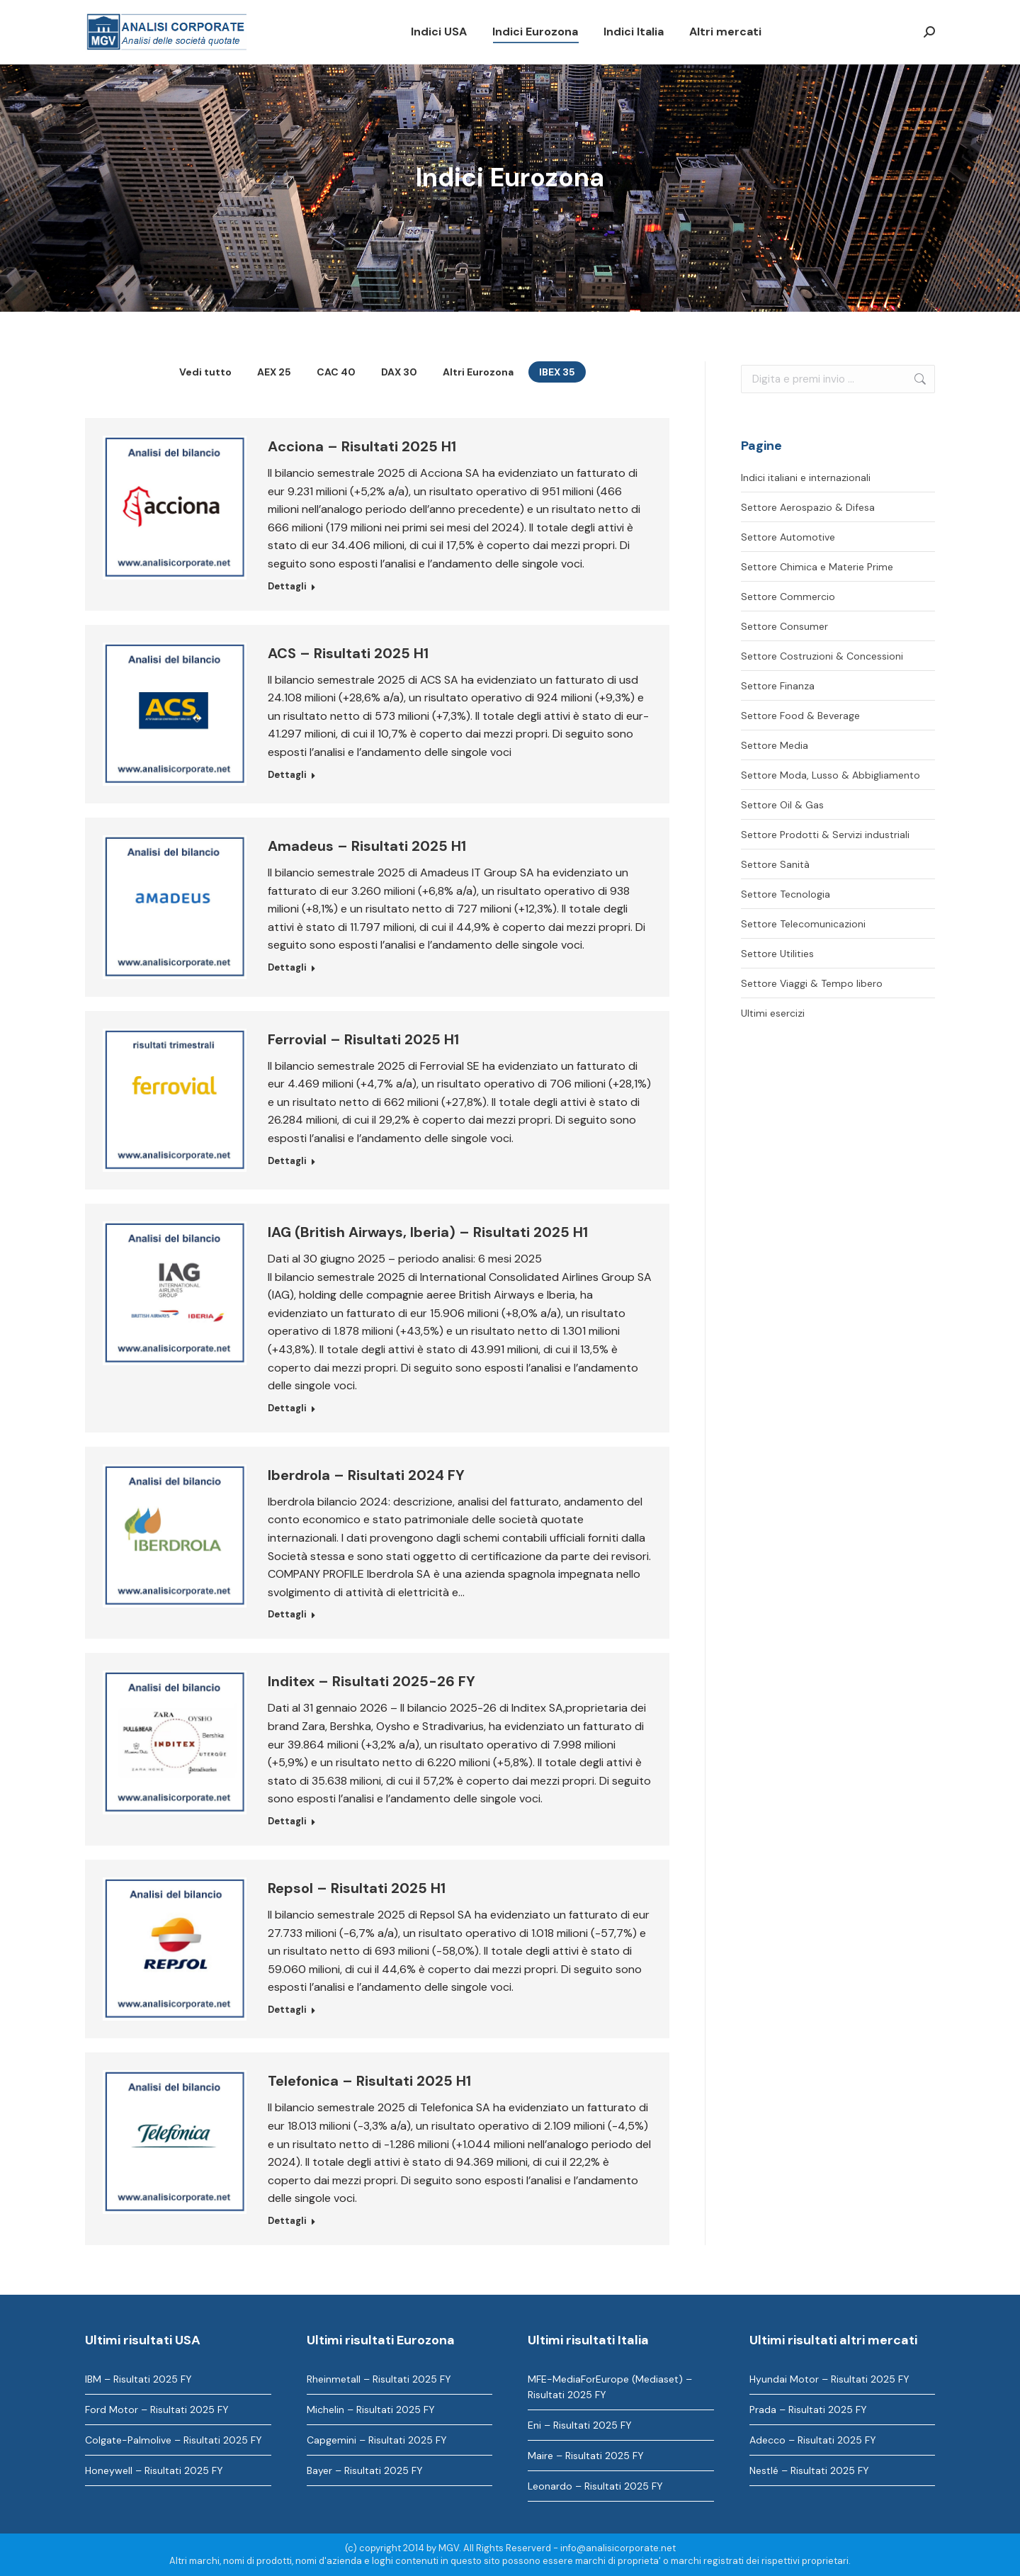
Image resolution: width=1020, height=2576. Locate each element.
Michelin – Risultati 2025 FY (371, 2409)
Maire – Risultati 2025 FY (586, 2455)
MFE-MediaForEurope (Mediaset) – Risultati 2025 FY (610, 2387)
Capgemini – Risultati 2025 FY (377, 2440)
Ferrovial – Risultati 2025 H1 (363, 1039)
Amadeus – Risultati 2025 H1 (367, 846)
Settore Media (774, 745)
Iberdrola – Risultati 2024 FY (366, 1475)
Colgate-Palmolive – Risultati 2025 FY (173, 2440)
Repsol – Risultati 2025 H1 (357, 1888)
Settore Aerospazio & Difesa (808, 507)
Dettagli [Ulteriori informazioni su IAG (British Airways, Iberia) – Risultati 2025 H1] (287, 1408)
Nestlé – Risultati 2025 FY (809, 2470)
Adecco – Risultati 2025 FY (812, 2440)
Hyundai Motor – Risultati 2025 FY (829, 2379)
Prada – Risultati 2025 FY (808, 2409)
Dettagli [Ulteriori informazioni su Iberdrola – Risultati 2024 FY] (287, 1614)
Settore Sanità (775, 864)
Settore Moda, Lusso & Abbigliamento (830, 775)
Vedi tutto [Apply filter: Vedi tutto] (205, 372)
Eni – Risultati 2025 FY (580, 2425)
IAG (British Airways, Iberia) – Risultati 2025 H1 (428, 1232)
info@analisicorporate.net (618, 2548)
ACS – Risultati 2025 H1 (348, 653)
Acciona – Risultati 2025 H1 (362, 446)
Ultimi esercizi (773, 1013)
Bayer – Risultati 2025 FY (365, 2470)
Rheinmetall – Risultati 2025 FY (379, 2379)
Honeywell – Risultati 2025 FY (154, 2470)
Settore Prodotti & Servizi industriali (825, 834)
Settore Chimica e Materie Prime (817, 566)
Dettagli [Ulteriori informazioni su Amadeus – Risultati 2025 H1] (287, 967)
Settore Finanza (778, 685)
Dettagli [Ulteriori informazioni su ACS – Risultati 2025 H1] (287, 775)
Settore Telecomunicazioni (803, 923)
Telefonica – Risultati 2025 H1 (369, 2081)
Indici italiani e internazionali (806, 477)
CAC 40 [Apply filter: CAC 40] (336, 372)
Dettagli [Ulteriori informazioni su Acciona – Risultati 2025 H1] (287, 586)
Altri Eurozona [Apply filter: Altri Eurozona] (478, 372)
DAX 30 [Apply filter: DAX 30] (399, 372)
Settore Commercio (788, 596)
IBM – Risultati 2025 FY (138, 2379)
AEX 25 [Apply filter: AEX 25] (274, 372)
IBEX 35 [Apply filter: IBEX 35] (557, 372)
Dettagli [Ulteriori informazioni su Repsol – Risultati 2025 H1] (287, 2010)
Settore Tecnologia (785, 894)
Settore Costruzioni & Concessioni (822, 656)
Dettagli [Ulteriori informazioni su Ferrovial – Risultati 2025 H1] (287, 1161)
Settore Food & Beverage (800, 715)
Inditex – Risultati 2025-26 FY (371, 1681)
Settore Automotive (788, 537)
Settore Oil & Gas (782, 804)
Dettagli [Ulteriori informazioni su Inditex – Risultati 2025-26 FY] (287, 1821)
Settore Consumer (784, 626)
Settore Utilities (777, 953)
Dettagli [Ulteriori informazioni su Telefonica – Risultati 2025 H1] (287, 2221)
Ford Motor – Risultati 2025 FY (157, 2409)
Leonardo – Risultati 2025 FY (595, 2486)
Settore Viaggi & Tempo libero (812, 983)
